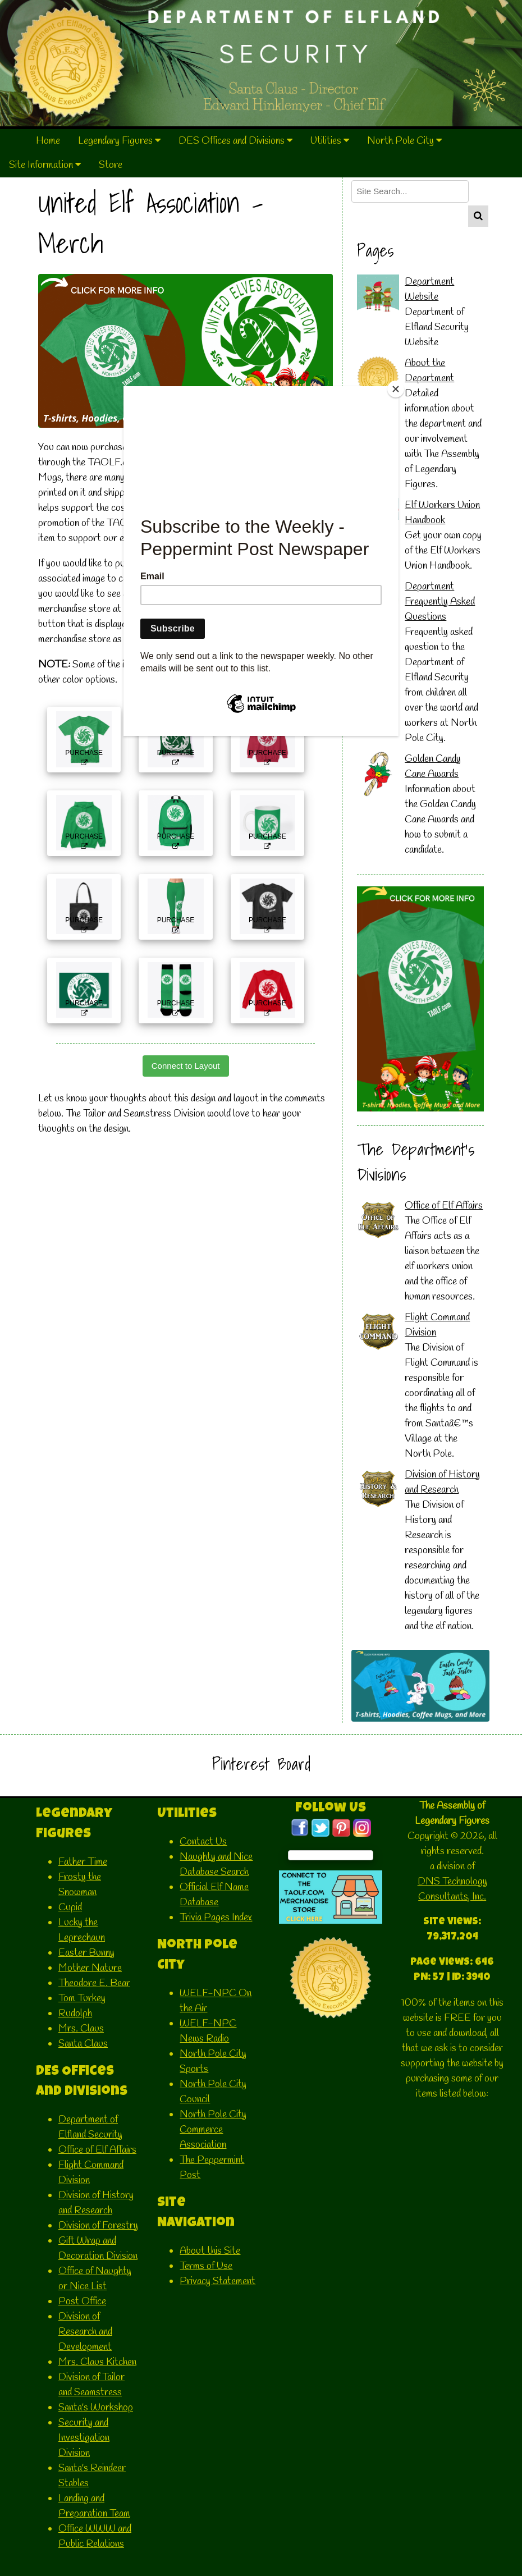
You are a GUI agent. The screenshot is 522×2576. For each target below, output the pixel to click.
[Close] (395, 389)
